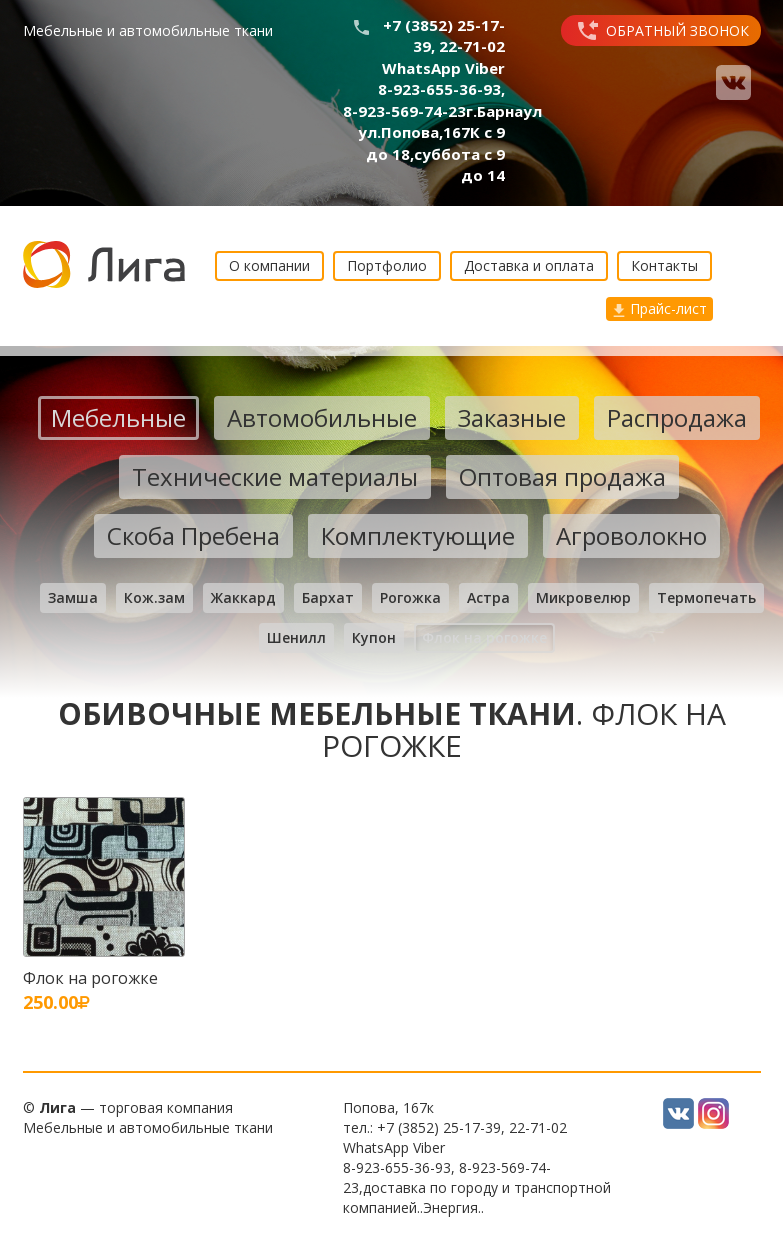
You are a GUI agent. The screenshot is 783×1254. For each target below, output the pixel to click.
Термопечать (706, 597)
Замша (73, 597)
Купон (374, 637)
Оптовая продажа (562, 476)
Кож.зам (154, 597)
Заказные (512, 417)
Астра (488, 597)
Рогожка (410, 597)
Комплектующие (418, 535)
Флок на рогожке (484, 637)
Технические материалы (275, 476)
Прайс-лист (659, 308)
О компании (269, 265)
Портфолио (387, 265)
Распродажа (677, 417)
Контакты (664, 265)
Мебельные (118, 417)
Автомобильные (322, 417)
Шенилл (296, 637)
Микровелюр (583, 597)
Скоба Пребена (193, 535)
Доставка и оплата (529, 265)
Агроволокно (631, 535)
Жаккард (243, 597)
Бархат (328, 597)
